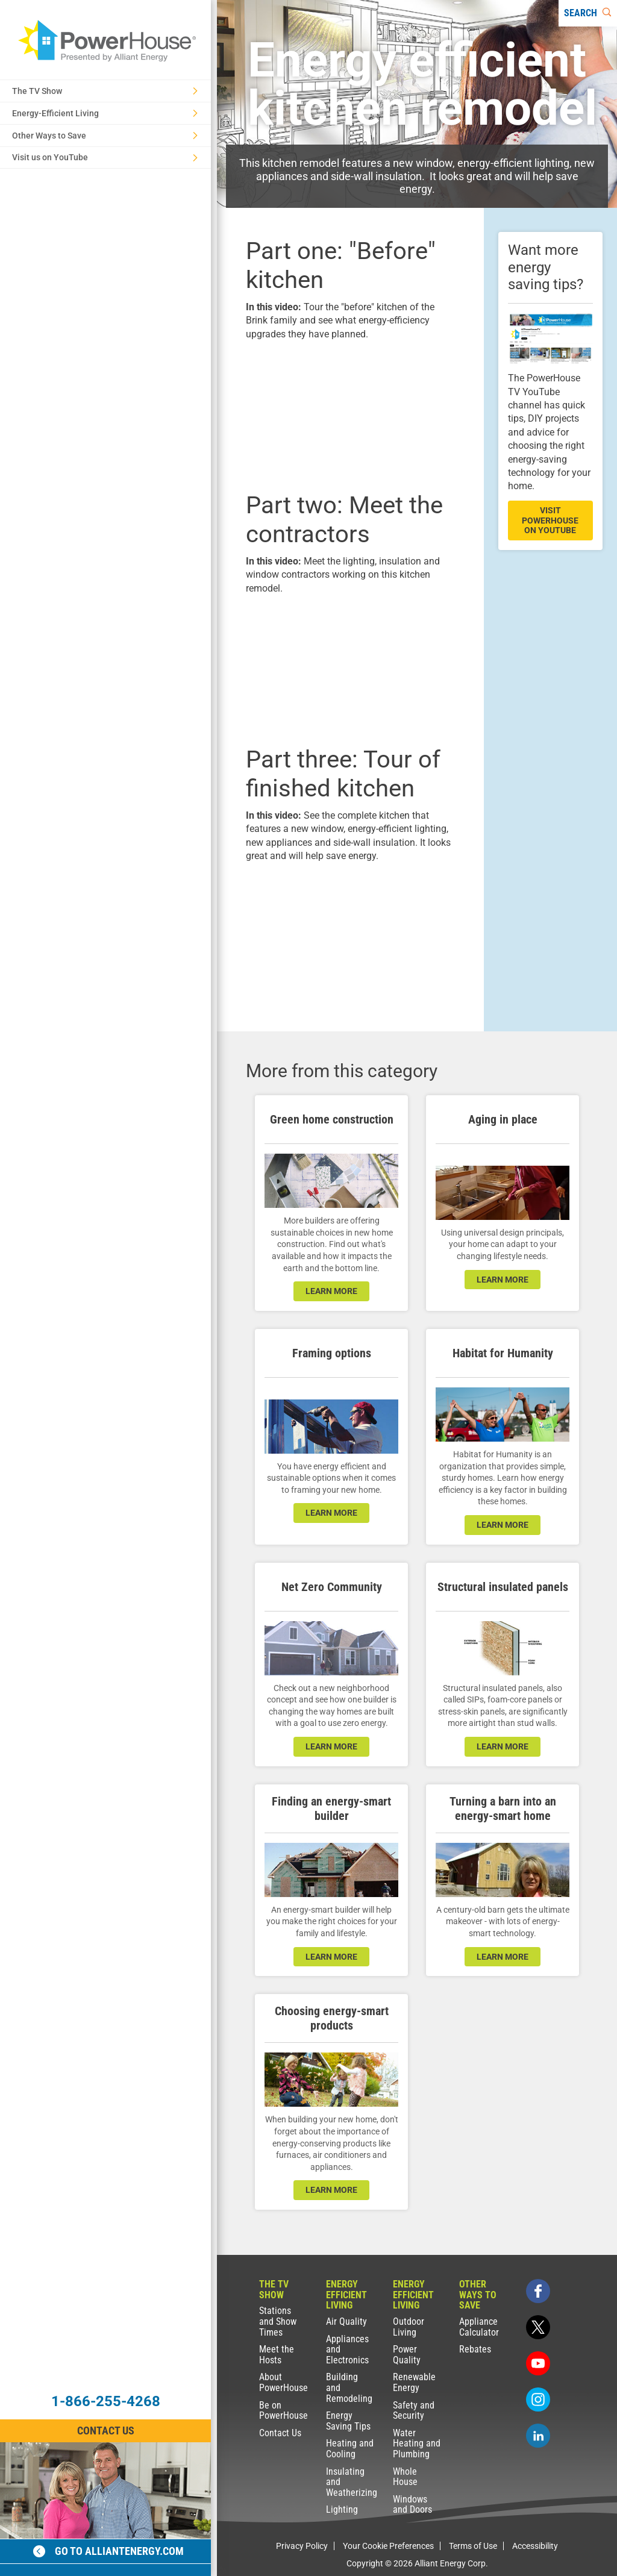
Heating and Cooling (350, 2448)
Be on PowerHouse (283, 2410)
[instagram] (538, 2399)
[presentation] (350, 414)
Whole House (405, 2477)
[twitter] (538, 2327)
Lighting (342, 2509)
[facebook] (538, 2291)
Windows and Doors (412, 2504)
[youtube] (538, 2363)
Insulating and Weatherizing (351, 2482)
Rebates (475, 2349)
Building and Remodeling (349, 2387)
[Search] (588, 13)
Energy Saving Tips (348, 2421)
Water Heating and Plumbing (416, 2443)
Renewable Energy (414, 2382)
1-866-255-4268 (105, 2401)
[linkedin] (538, 2436)
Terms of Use (473, 2546)
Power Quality (407, 2354)
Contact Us (280, 2433)
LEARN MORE (331, 1746)
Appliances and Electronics (347, 2349)
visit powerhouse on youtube (550, 520)
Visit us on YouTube (105, 157)
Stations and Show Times (277, 2321)
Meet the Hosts (276, 2354)
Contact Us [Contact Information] (105, 2430)
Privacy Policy (302, 2546)
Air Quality (346, 2321)
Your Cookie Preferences (388, 2546)
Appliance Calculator (479, 2327)
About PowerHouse (283, 2382)
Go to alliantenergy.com (108, 2551)
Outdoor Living (408, 2327)
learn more (331, 1291)
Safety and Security (413, 2410)
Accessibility (535, 2546)
